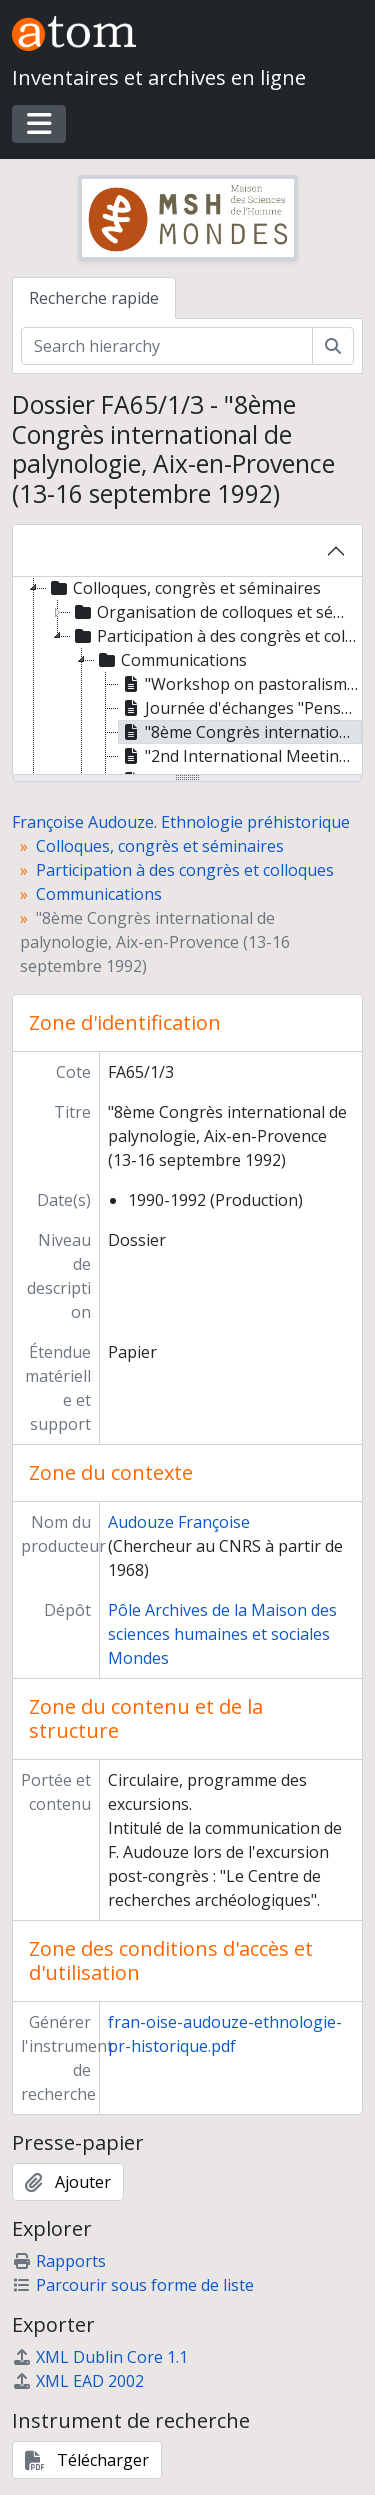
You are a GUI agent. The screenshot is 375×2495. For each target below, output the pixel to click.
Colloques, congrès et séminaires (160, 846)
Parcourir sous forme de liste (133, 2285)
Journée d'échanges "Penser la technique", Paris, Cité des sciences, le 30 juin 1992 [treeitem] (240, 708)
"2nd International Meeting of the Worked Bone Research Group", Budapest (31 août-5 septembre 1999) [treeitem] (240, 756)
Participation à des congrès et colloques (185, 870)
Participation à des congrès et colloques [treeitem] (215, 636)
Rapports (59, 2261)
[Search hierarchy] (167, 346)
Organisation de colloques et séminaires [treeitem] (215, 612)
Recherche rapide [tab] (94, 298)
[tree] (187, 677)
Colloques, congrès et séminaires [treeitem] (184, 588)
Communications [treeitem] (171, 660)
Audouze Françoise (179, 1522)
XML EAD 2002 (78, 2381)
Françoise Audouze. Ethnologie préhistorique (181, 822)
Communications (99, 894)
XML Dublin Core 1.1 (100, 2357)
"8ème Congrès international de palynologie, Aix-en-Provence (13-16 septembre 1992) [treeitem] (240, 732)
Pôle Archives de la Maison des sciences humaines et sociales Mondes (222, 1634)
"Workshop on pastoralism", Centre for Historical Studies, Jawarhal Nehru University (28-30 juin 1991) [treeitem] (240, 684)
